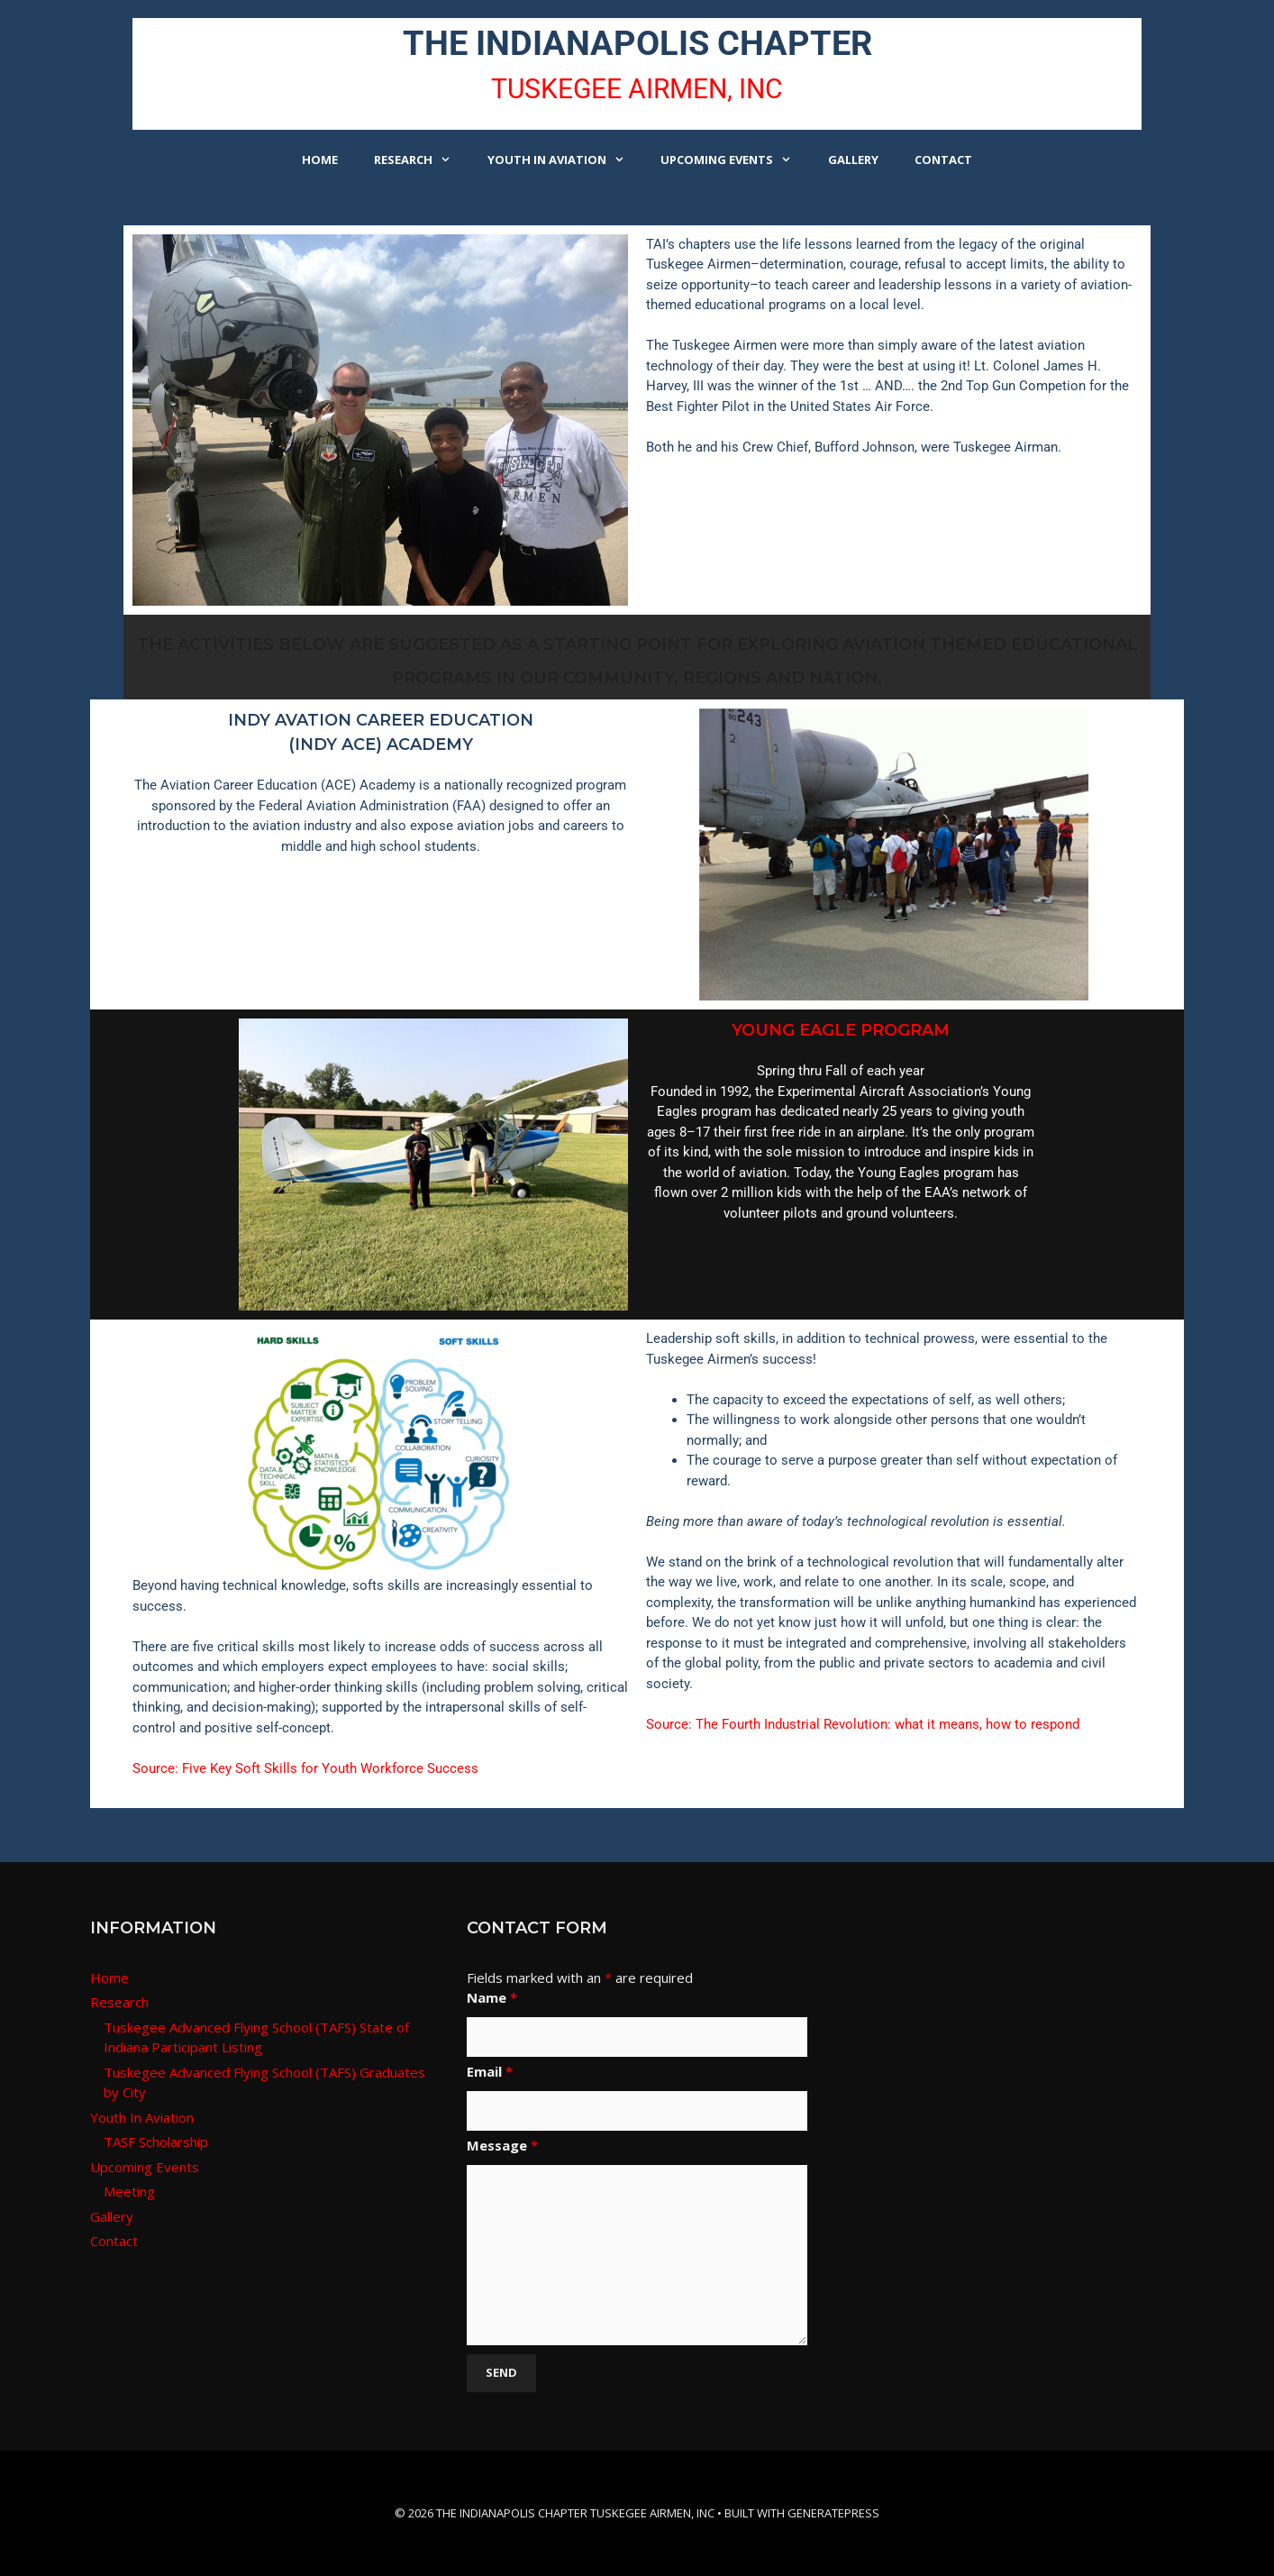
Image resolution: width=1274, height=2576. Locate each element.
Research (421, 159)
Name (492, 1997)
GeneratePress (833, 2513)
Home (320, 159)
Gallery (853, 159)
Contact (943, 159)
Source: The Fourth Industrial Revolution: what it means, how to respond (862, 1724)
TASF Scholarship (156, 2142)
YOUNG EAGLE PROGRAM (841, 1030)
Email (490, 2071)
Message (502, 2145)
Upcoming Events (734, 159)
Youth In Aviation (564, 159)
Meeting (129, 2191)
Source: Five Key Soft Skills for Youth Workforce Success (305, 1768)
